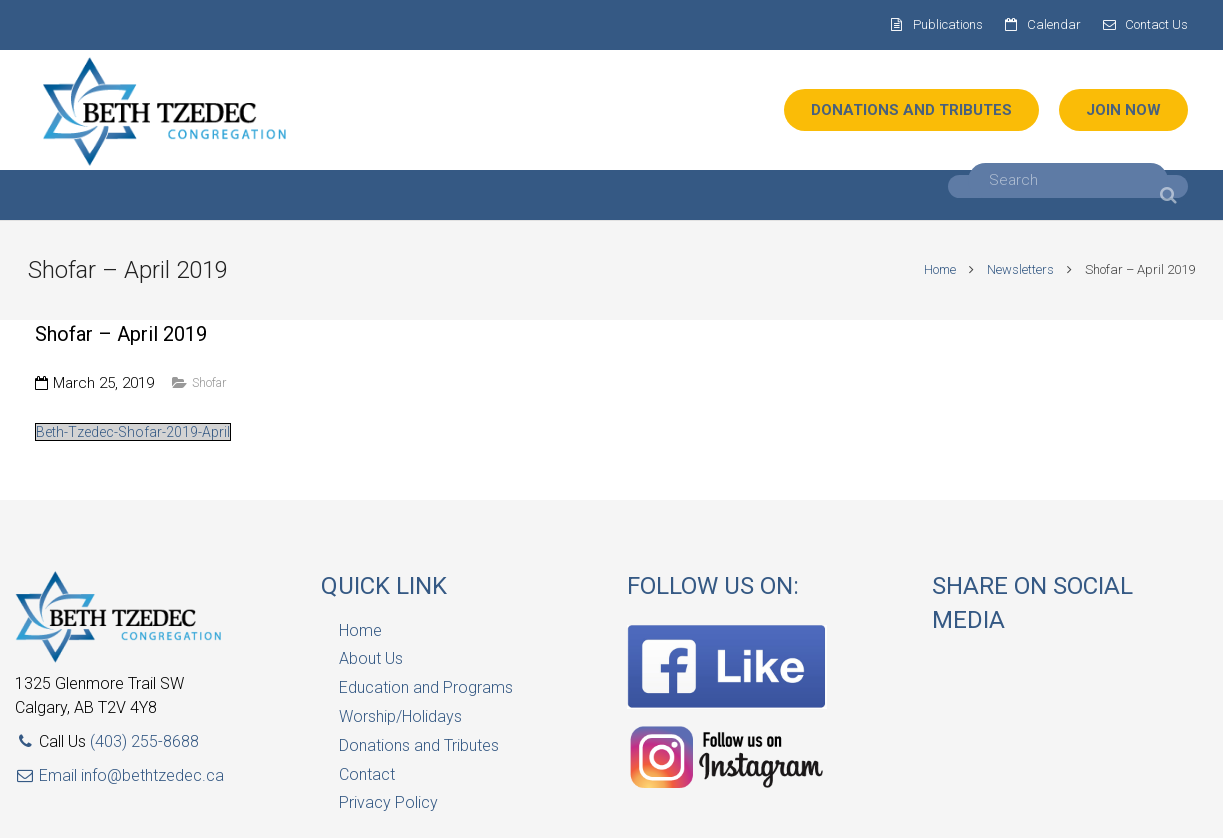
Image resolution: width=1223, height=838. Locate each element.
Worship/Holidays (400, 716)
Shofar (209, 382)
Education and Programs (426, 687)
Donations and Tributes (419, 745)
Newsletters (1013, 269)
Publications (948, 24)
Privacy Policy (388, 802)
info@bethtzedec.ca (152, 775)
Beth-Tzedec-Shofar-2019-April (133, 432)
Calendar (1054, 24)
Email (48, 775)
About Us (371, 658)
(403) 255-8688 (144, 741)
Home (933, 269)
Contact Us (1156, 24)
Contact (367, 774)
